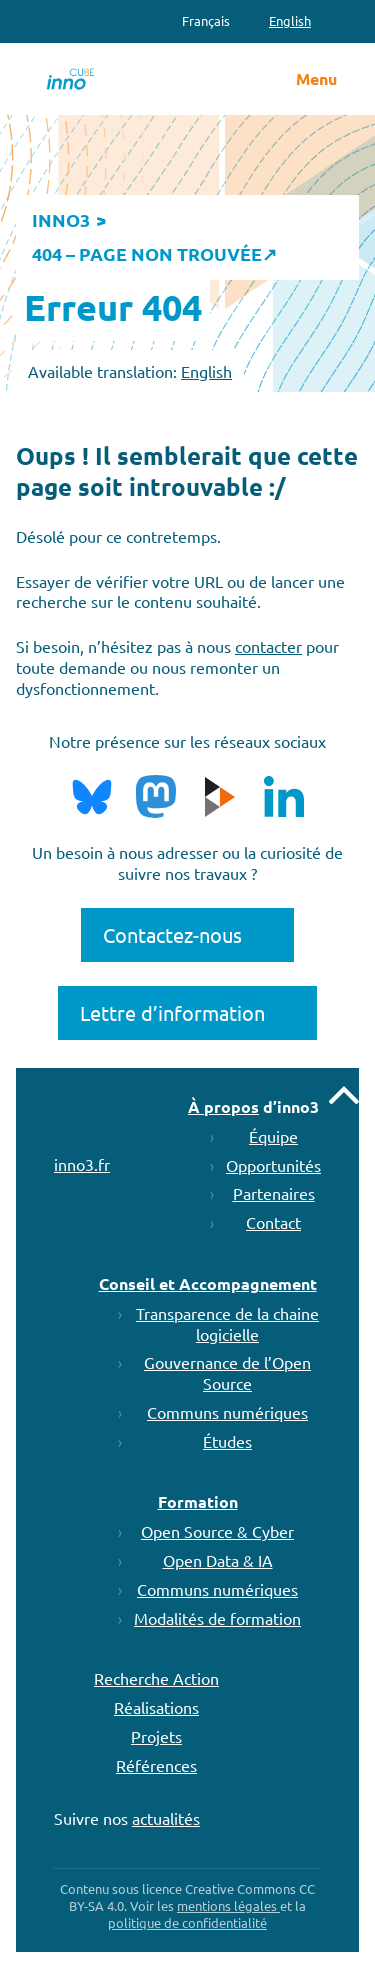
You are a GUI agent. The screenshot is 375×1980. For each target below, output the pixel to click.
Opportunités (273, 1165)
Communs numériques (227, 1412)
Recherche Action (156, 1678)
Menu (316, 79)
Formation (198, 1501)
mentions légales (228, 1905)
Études (227, 1441)
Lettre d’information (172, 1012)
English (206, 371)
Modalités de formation (217, 1618)
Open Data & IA (218, 1560)
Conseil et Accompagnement (208, 1283)
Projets (156, 1736)
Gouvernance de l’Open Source (227, 1372)
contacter (268, 646)
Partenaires (274, 1193)
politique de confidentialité (187, 1922)
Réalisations (156, 1707)
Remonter (344, 1095)
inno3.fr (82, 1164)
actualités (166, 1818)
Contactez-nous (172, 934)
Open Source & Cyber (217, 1531)
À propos (223, 1106)
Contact (273, 1222)
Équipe (273, 1136)
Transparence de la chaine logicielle (227, 1323)
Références (156, 1765)
